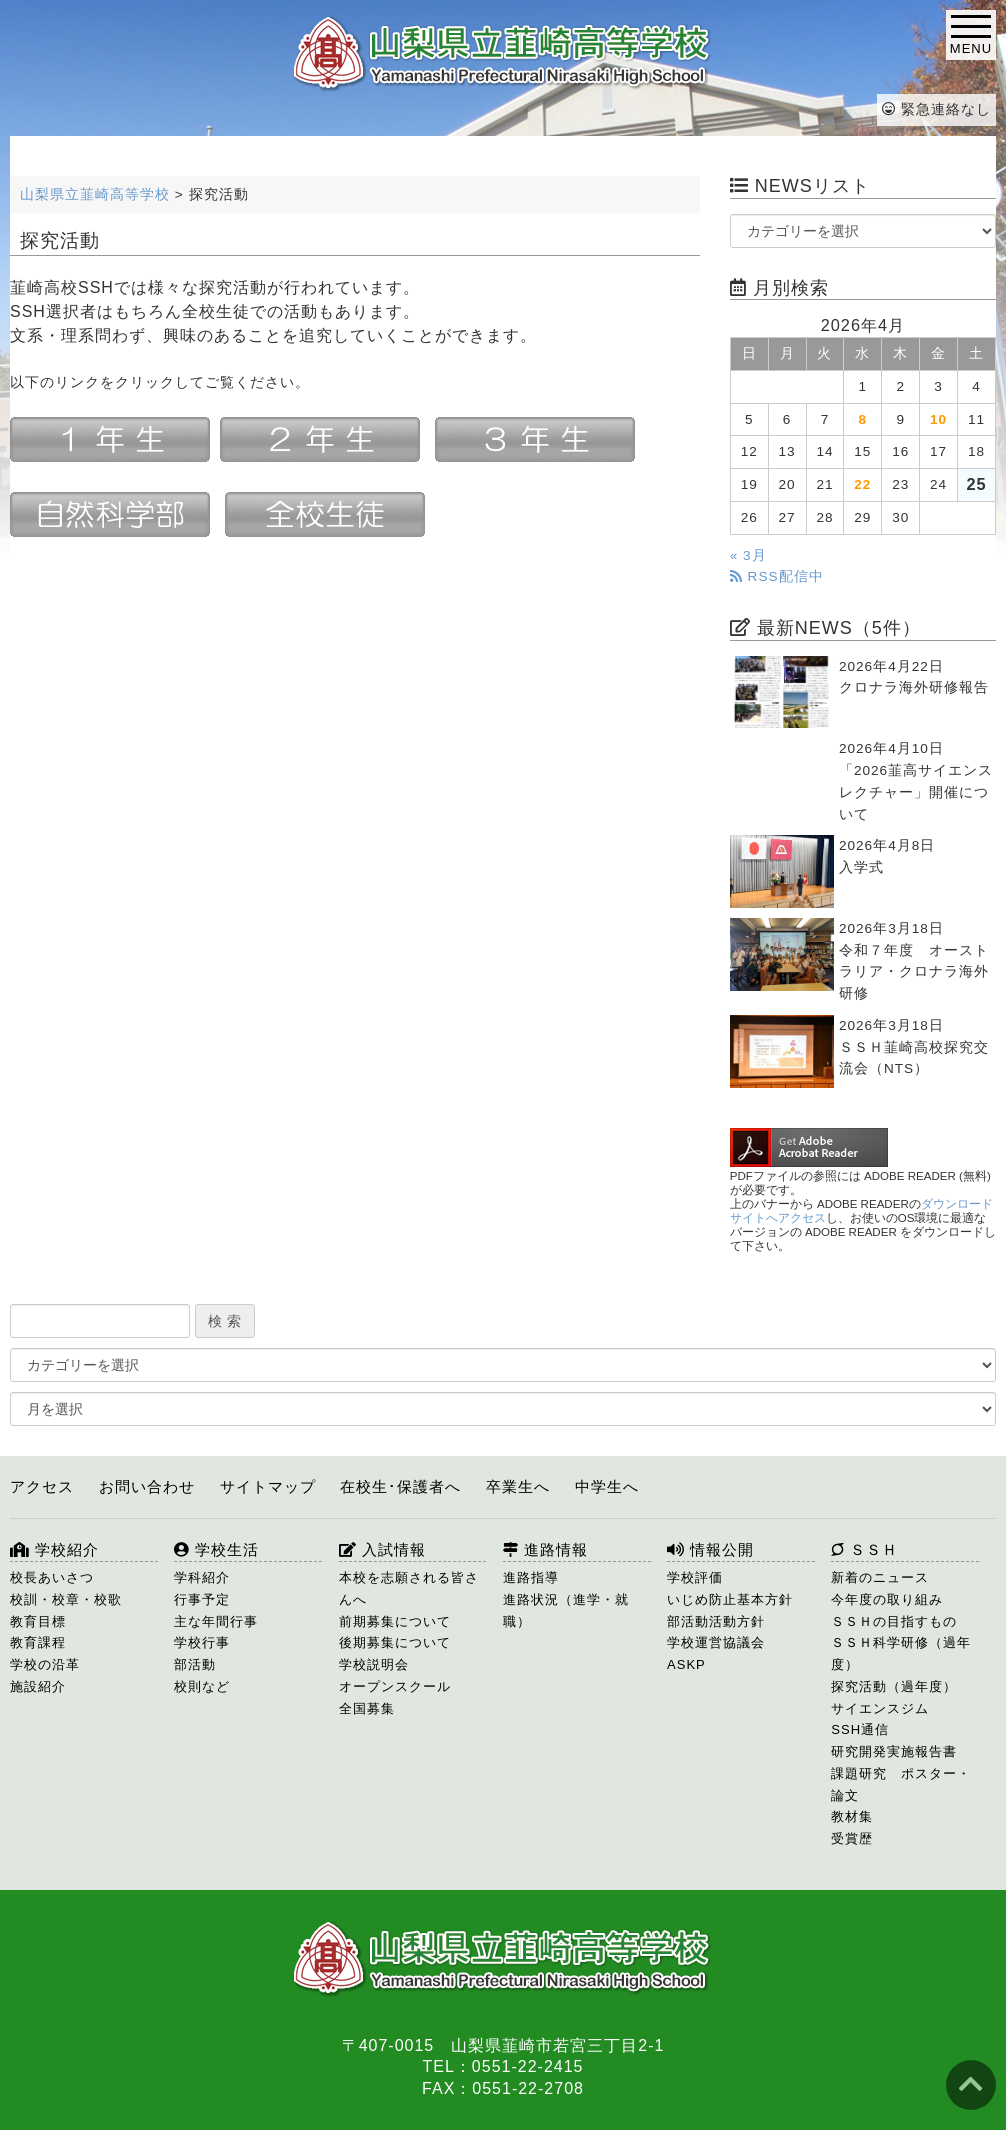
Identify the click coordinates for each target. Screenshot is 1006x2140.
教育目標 (38, 1621)
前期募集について (395, 1621)
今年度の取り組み (887, 1599)
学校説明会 (374, 1664)
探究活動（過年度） (894, 1686)
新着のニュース (880, 1577)
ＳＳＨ (864, 1549)
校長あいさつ (52, 1577)
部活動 (195, 1664)
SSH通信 (860, 1729)
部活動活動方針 (716, 1621)
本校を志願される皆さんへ (409, 1588)
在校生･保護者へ (400, 1486)
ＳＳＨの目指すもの (894, 1621)
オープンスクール (395, 1686)
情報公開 (710, 1549)
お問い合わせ (147, 1486)
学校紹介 (54, 1549)
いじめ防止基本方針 (730, 1599)
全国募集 (367, 1708)
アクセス (42, 1486)
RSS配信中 (777, 576)
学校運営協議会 (716, 1642)
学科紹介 (202, 1577)
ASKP (686, 1664)
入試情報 (382, 1549)
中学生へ (607, 1486)
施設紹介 (38, 1686)
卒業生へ (518, 1486)
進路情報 (545, 1549)
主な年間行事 (216, 1621)
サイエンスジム (880, 1708)
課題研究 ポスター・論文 (901, 1784)
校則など (202, 1686)
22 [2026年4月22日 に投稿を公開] (862, 484)
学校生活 (216, 1549)
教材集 (852, 1816)
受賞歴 (852, 1838)
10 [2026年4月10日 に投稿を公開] (938, 419)
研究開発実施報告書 (894, 1751)
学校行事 (202, 1642)
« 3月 (748, 555)
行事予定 (202, 1599)
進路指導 (531, 1577)
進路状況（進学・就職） (566, 1610)
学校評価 (695, 1577)
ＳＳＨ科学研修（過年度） (901, 1653)
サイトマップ (268, 1486)
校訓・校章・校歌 (66, 1599)
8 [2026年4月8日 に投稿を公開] (863, 419)
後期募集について (395, 1642)
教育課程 (38, 1642)
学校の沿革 (45, 1664)
